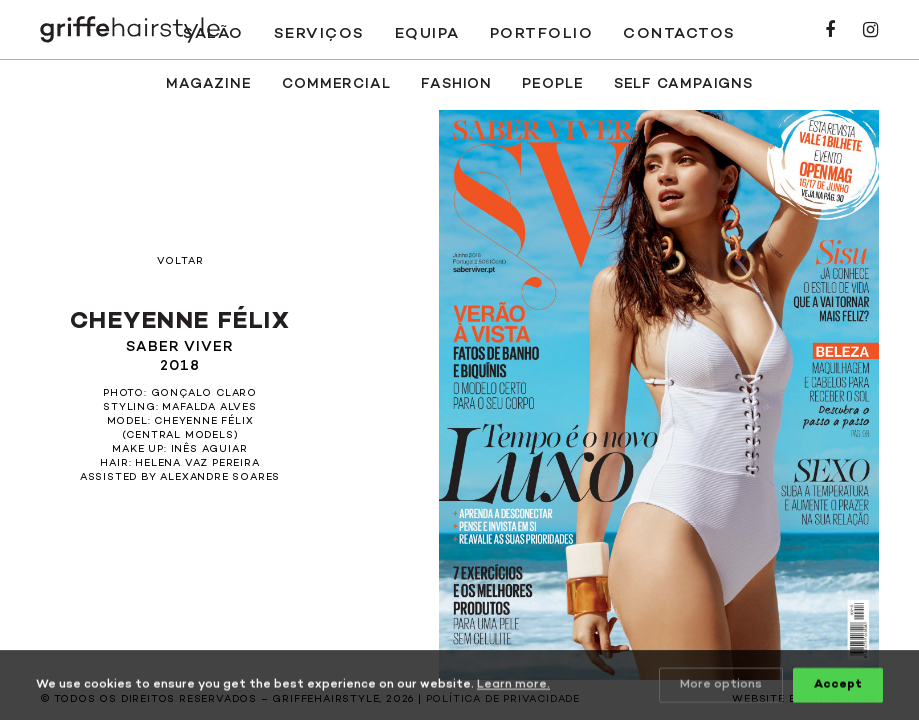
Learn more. (513, 686)
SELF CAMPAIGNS (684, 84)
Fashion (456, 84)
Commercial (336, 84)
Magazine (209, 84)
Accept (838, 686)
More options (721, 686)
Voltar (180, 262)
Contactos (679, 34)
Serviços (319, 34)
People (552, 84)
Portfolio (542, 34)
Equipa (427, 34)
